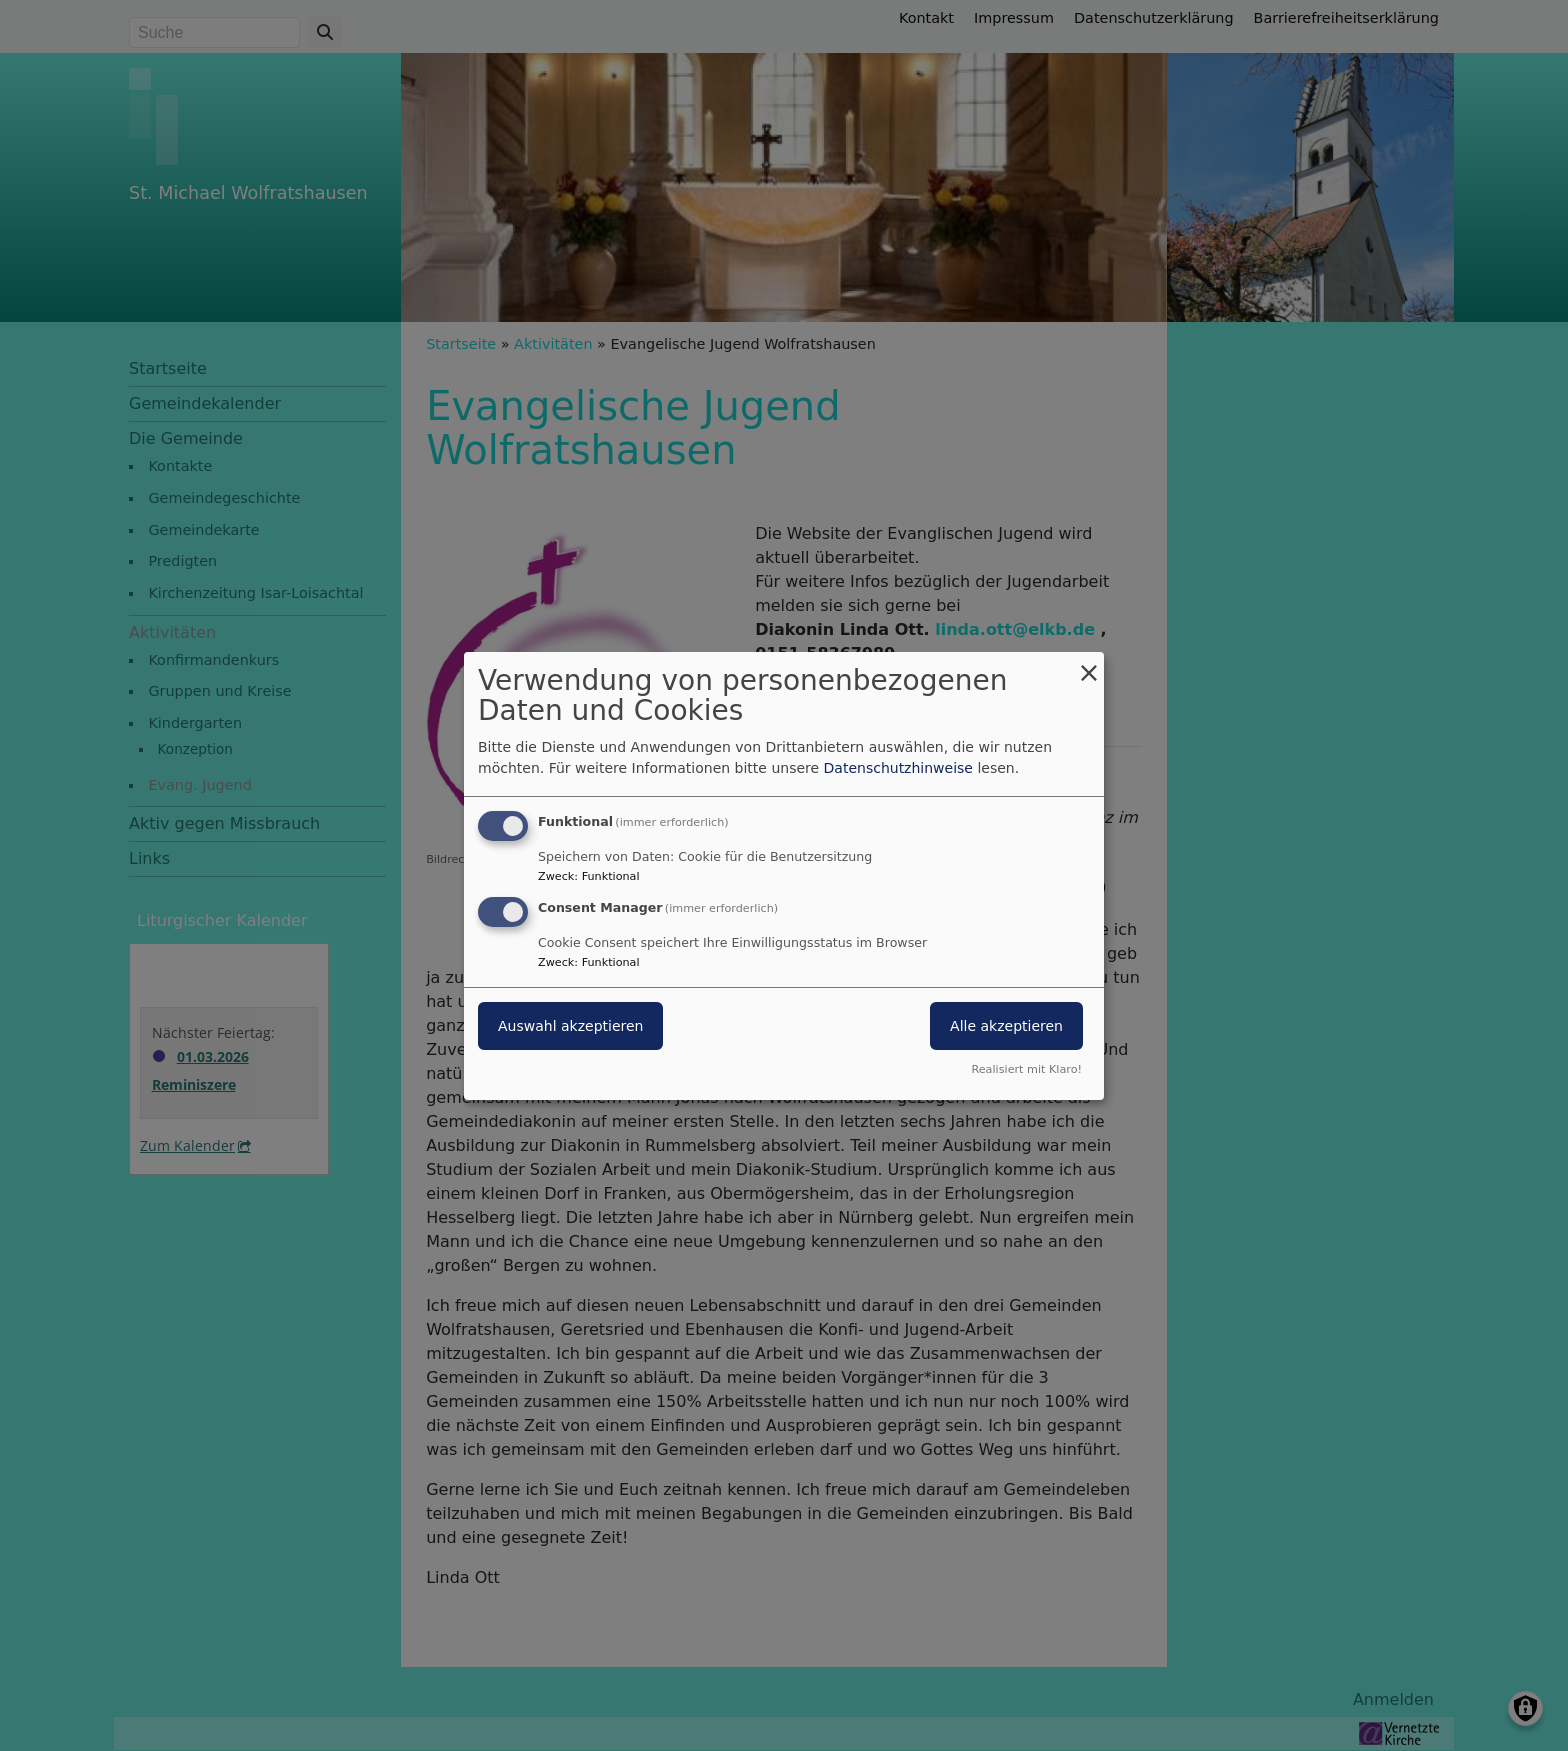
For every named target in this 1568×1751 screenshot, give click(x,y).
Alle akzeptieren (1006, 1026)
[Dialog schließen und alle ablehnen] (1089, 663)
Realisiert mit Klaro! (1026, 1069)
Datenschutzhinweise (898, 768)
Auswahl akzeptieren (570, 1026)
